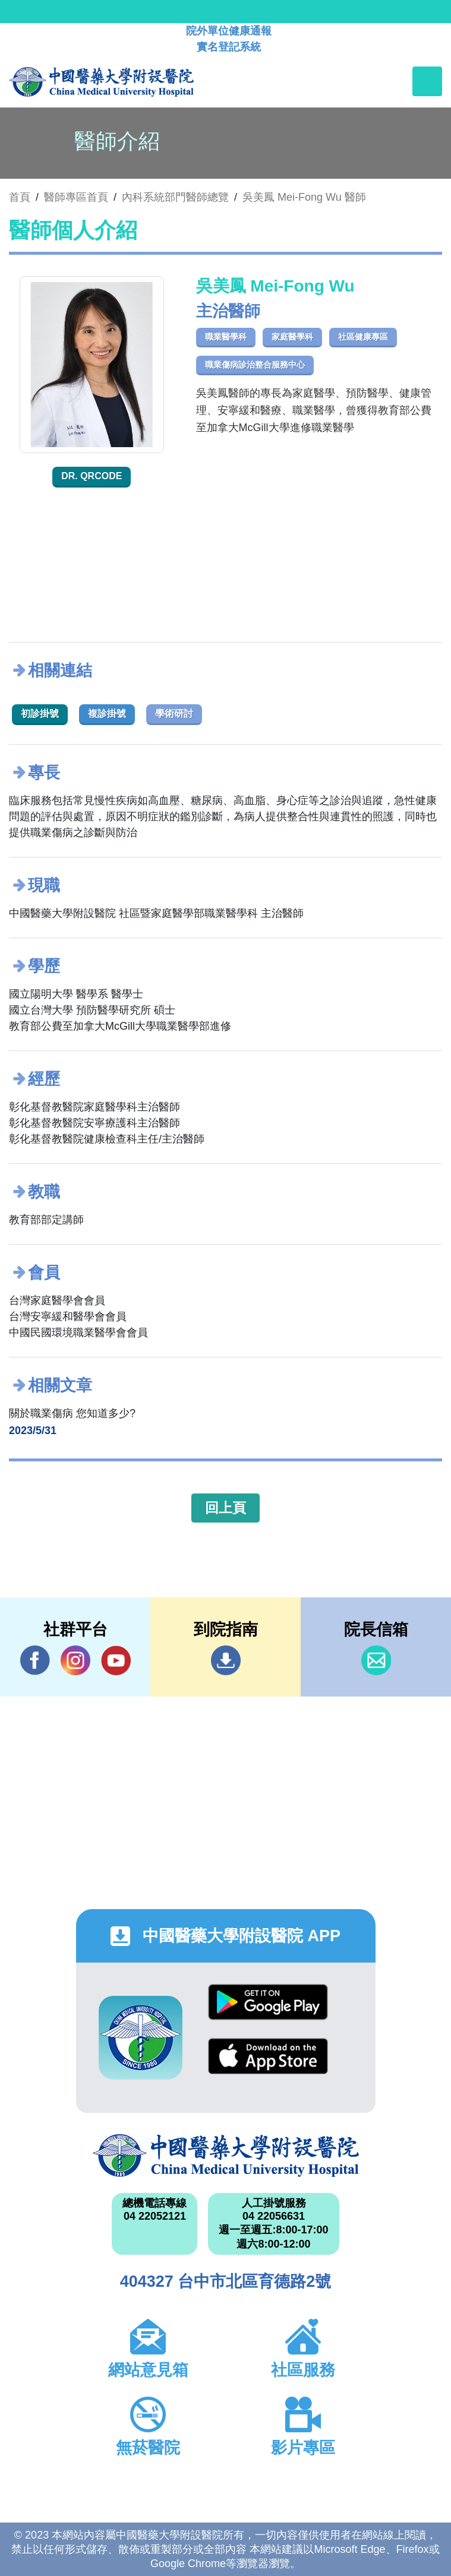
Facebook (35, 1660)
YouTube (116, 1660)
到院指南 (226, 1660)
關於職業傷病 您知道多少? (72, 1413)
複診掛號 (107, 713)
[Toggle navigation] (427, 81)
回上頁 (225, 1507)
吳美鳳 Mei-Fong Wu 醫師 (304, 197)
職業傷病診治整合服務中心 (255, 364)
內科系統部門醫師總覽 (175, 197)
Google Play (268, 2002)
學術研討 (174, 713)
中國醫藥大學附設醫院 (226, 2155)
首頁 (19, 197)
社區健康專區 (363, 336)
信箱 (376, 1660)
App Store (268, 2056)
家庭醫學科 (292, 336)
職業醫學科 (226, 336)
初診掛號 (40, 713)
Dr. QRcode (91, 476)
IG (75, 1660)
